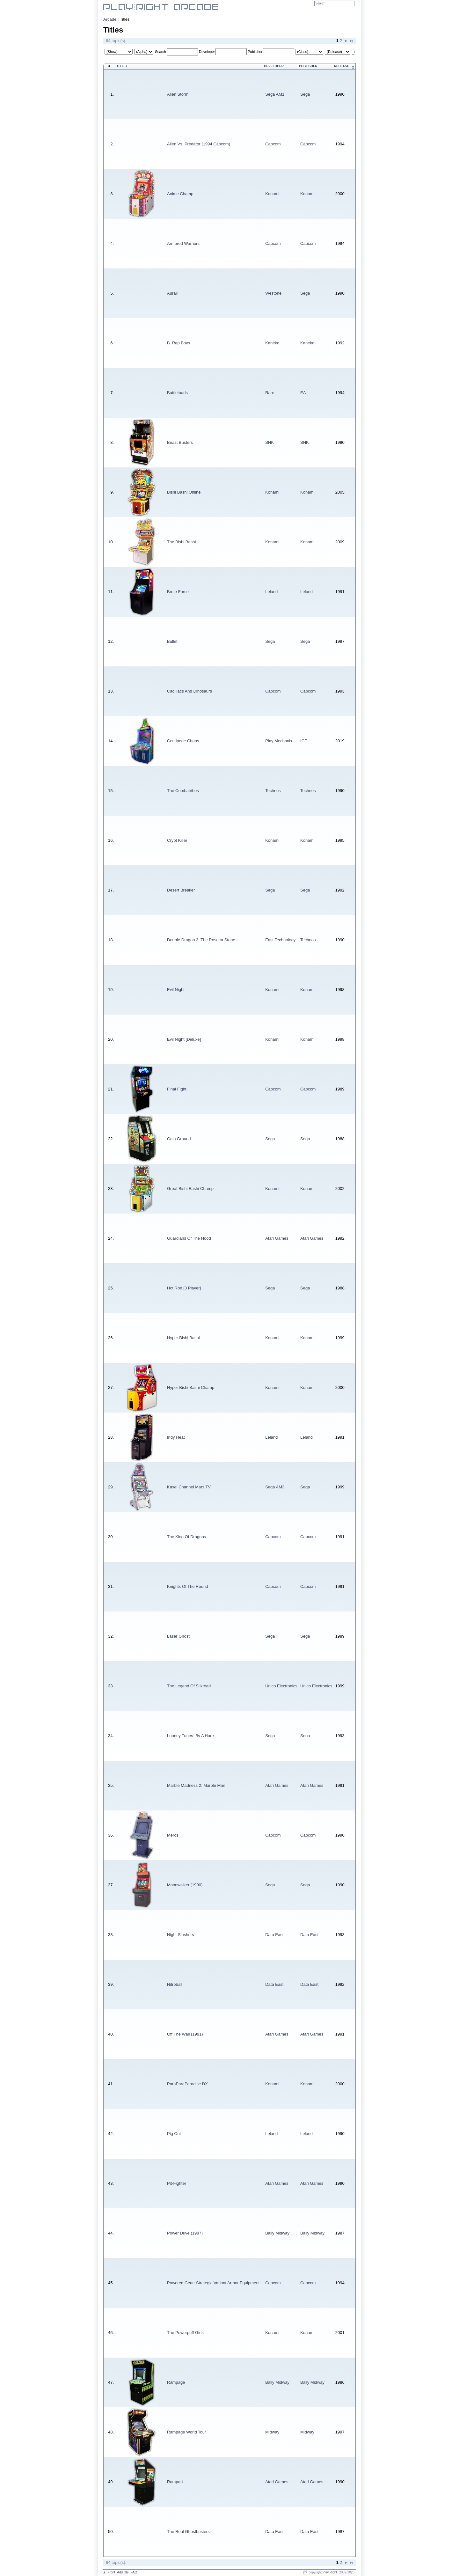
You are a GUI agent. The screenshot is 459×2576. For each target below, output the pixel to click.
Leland (271, 591)
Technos (272, 790)
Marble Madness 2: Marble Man (196, 1785)
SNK (269, 442)
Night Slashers (180, 1934)
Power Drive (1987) (185, 2233)
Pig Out (174, 2133)
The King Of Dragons (186, 1536)
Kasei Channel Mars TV (189, 1487)
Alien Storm (177, 94)
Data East (274, 1934)
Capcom (272, 144)
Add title (122, 2572)
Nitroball (174, 1984)
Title (119, 66)
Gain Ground (179, 1138)
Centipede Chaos (183, 740)
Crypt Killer (177, 840)
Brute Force (178, 591)
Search (160, 52)
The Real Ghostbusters (188, 2531)
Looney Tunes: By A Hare (190, 1735)
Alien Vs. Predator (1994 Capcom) (198, 144)
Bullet (172, 641)
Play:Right (330, 2572)
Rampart (175, 2481)
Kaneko (272, 343)
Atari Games (276, 1238)
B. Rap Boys (178, 343)
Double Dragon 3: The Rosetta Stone (201, 939)
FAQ (134, 2572)
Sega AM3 (274, 1487)
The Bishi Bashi (181, 541)
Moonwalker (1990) (184, 1884)
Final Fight (176, 1089)
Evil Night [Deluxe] (184, 1039)
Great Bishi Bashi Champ (190, 1188)
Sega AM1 (274, 94)
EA (303, 392)
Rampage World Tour (186, 2432)
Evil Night (176, 989)
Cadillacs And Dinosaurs (189, 691)
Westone (273, 293)
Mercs (172, 1835)
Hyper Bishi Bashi (183, 1337)
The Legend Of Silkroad (189, 1686)
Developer (207, 52)
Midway (272, 2432)
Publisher (255, 52)
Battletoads (177, 392)
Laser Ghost (178, 1636)
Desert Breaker (181, 890)
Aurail (172, 293)
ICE (303, 740)
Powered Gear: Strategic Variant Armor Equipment (213, 2282)
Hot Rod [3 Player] (184, 1288)
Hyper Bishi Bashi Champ (190, 1387)
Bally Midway (277, 2233)
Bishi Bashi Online (184, 492)
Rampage (176, 2382)
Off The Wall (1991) (185, 2034)
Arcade (109, 19)
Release (341, 66)
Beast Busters (180, 442)
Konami (272, 193)
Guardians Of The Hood (189, 1238)
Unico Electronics (281, 1686)
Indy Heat (176, 1437)
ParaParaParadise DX (187, 2083)
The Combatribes (183, 790)
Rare (269, 392)
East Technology (280, 939)
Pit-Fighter (176, 2183)
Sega (305, 94)
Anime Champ (180, 193)
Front (111, 2572)
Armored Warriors (183, 243)
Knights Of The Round (187, 1586)
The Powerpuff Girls (185, 2332)
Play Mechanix (278, 740)
